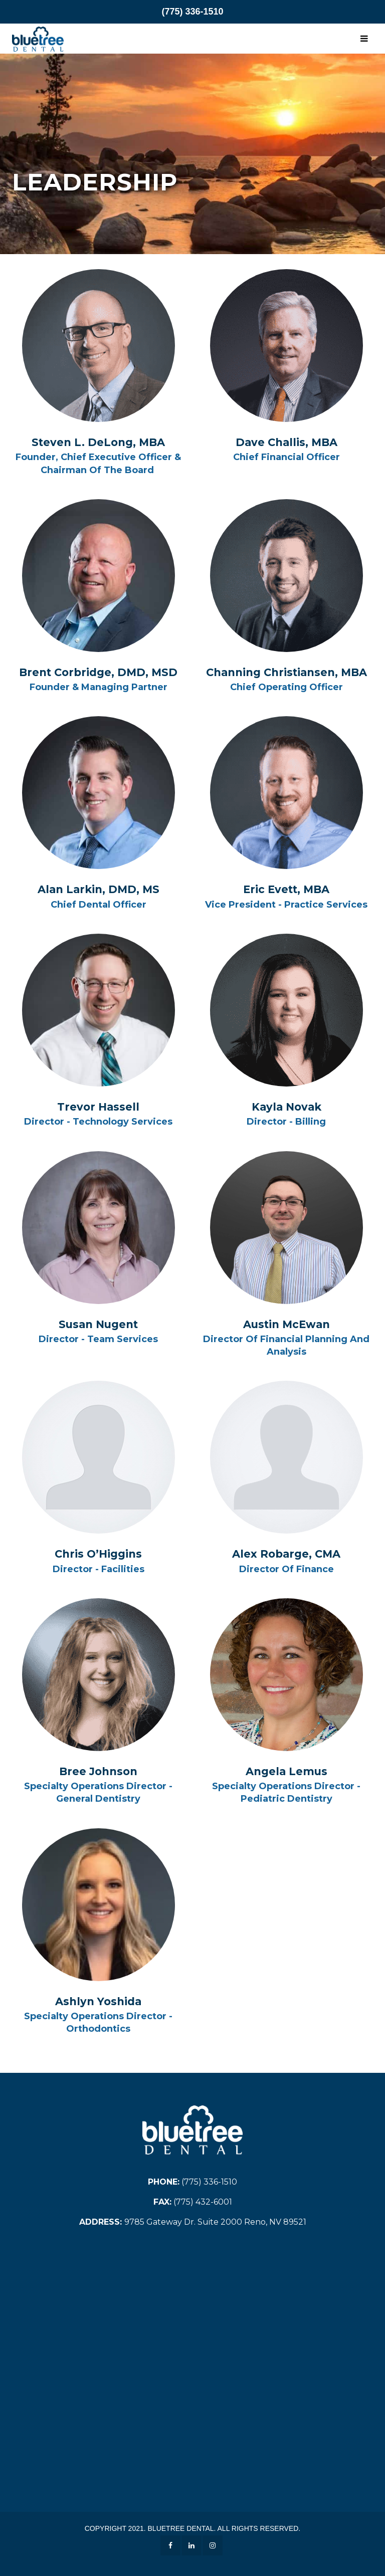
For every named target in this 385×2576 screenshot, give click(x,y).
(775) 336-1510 (192, 12)
